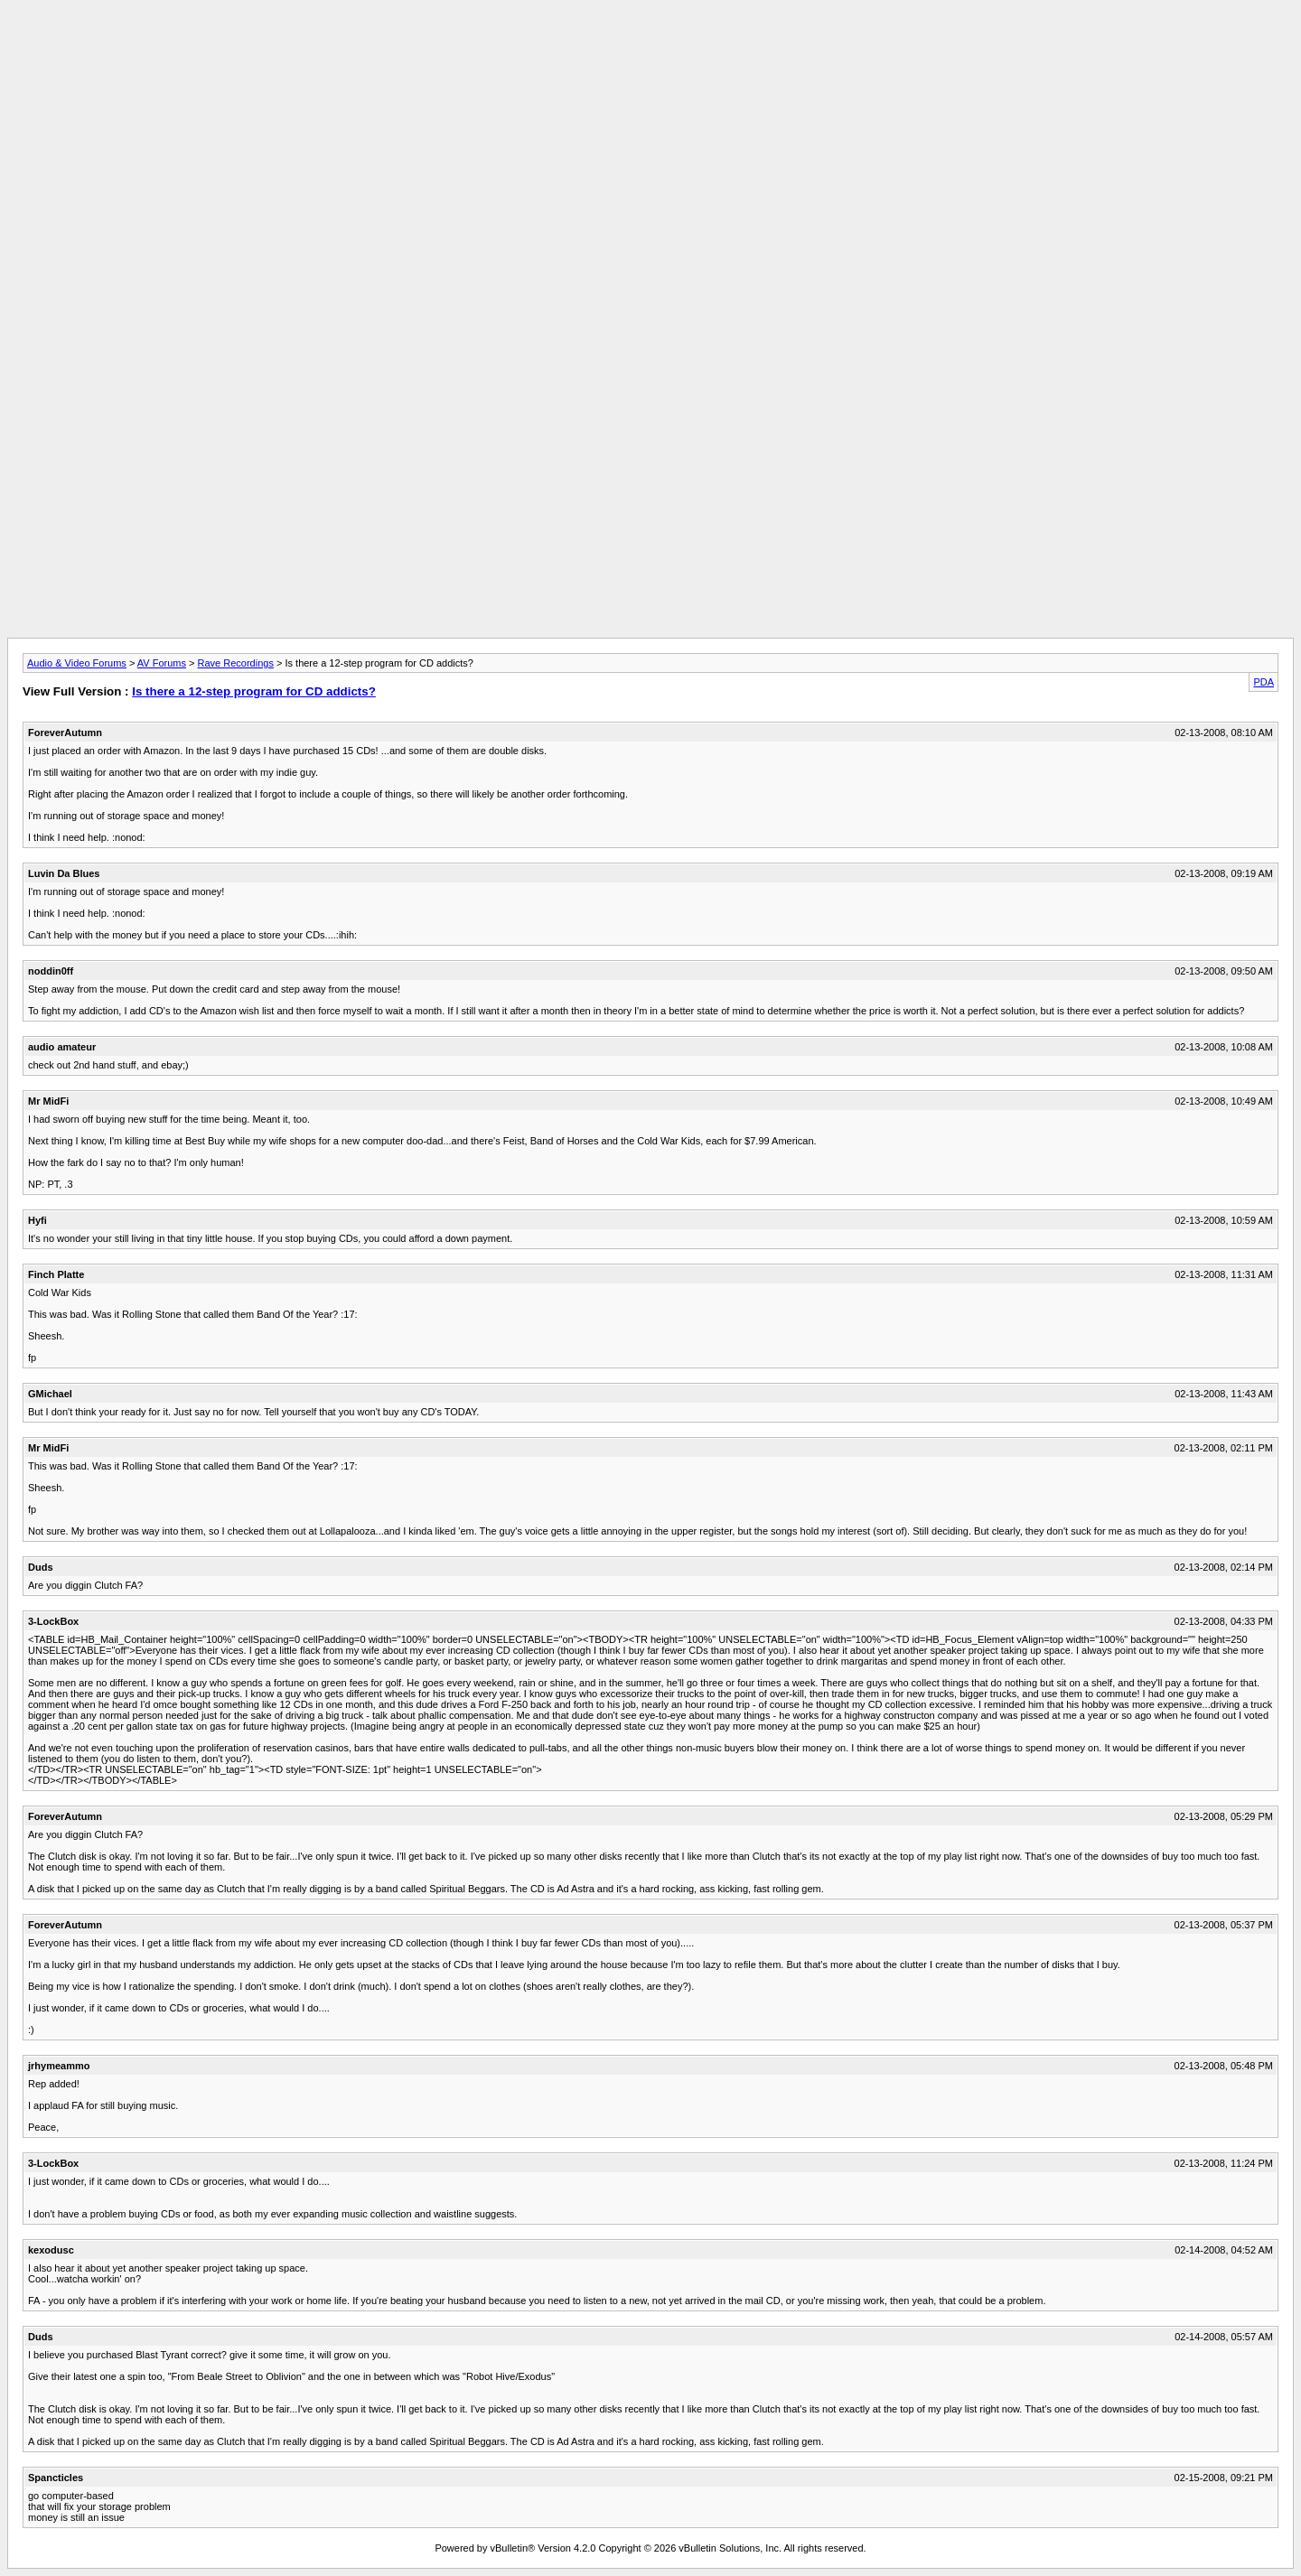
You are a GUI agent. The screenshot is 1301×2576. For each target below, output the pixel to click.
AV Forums (161, 663)
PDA (1263, 682)
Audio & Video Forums (76, 663)
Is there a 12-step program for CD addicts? (254, 691)
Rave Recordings (236, 663)
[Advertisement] (650, 48)
